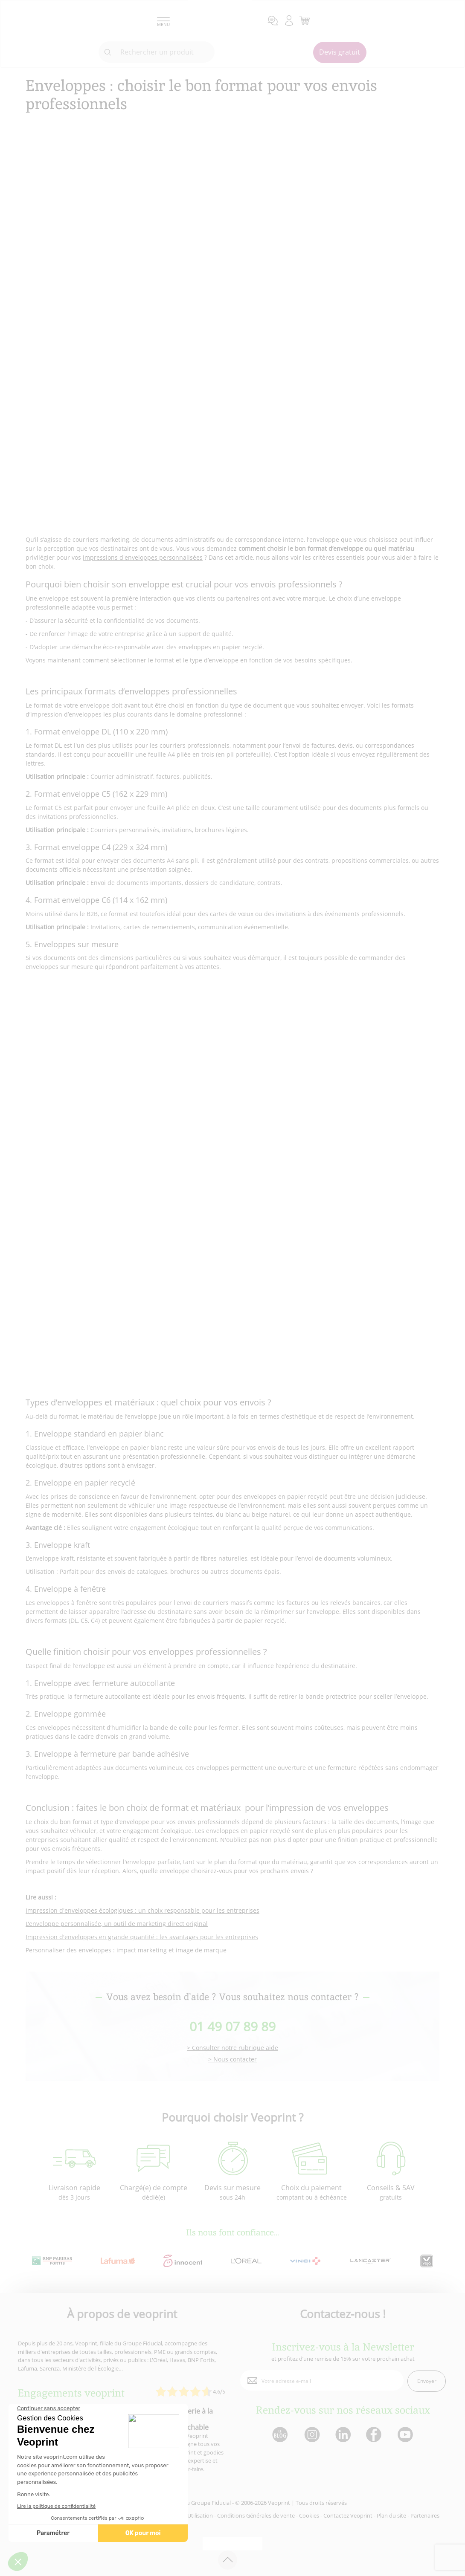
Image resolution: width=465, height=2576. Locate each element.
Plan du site (391, 2515)
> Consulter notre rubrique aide (232, 2048)
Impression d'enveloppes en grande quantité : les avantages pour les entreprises (142, 1937)
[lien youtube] (406, 2435)
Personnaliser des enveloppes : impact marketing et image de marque (126, 1950)
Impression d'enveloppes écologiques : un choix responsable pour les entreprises (142, 1910)
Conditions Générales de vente (256, 2515)
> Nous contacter (232, 2059)
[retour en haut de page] (227, 2560)
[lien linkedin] (343, 2435)
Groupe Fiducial (211, 2503)
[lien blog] (279, 2435)
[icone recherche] (108, 52)
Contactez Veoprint (347, 2515)
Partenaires (424, 2515)
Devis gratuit (339, 52)
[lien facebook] (375, 2435)
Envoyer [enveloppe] (426, 2381)
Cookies (309, 2515)
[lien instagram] (311, 2435)
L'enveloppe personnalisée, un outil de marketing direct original (117, 1924)
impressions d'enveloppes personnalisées (143, 557)
